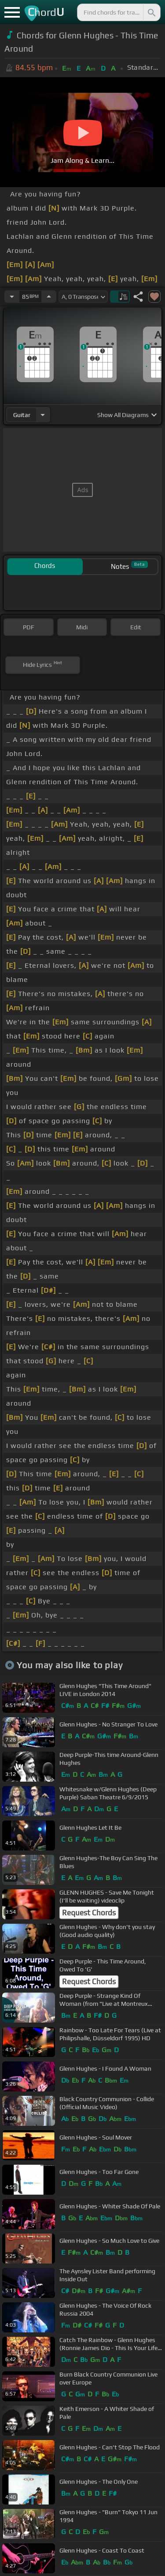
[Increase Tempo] (48, 296)
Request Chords (89, 1912)
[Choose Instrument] (42, 414)
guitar (21, 414)
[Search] (151, 12)
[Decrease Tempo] (11, 296)
